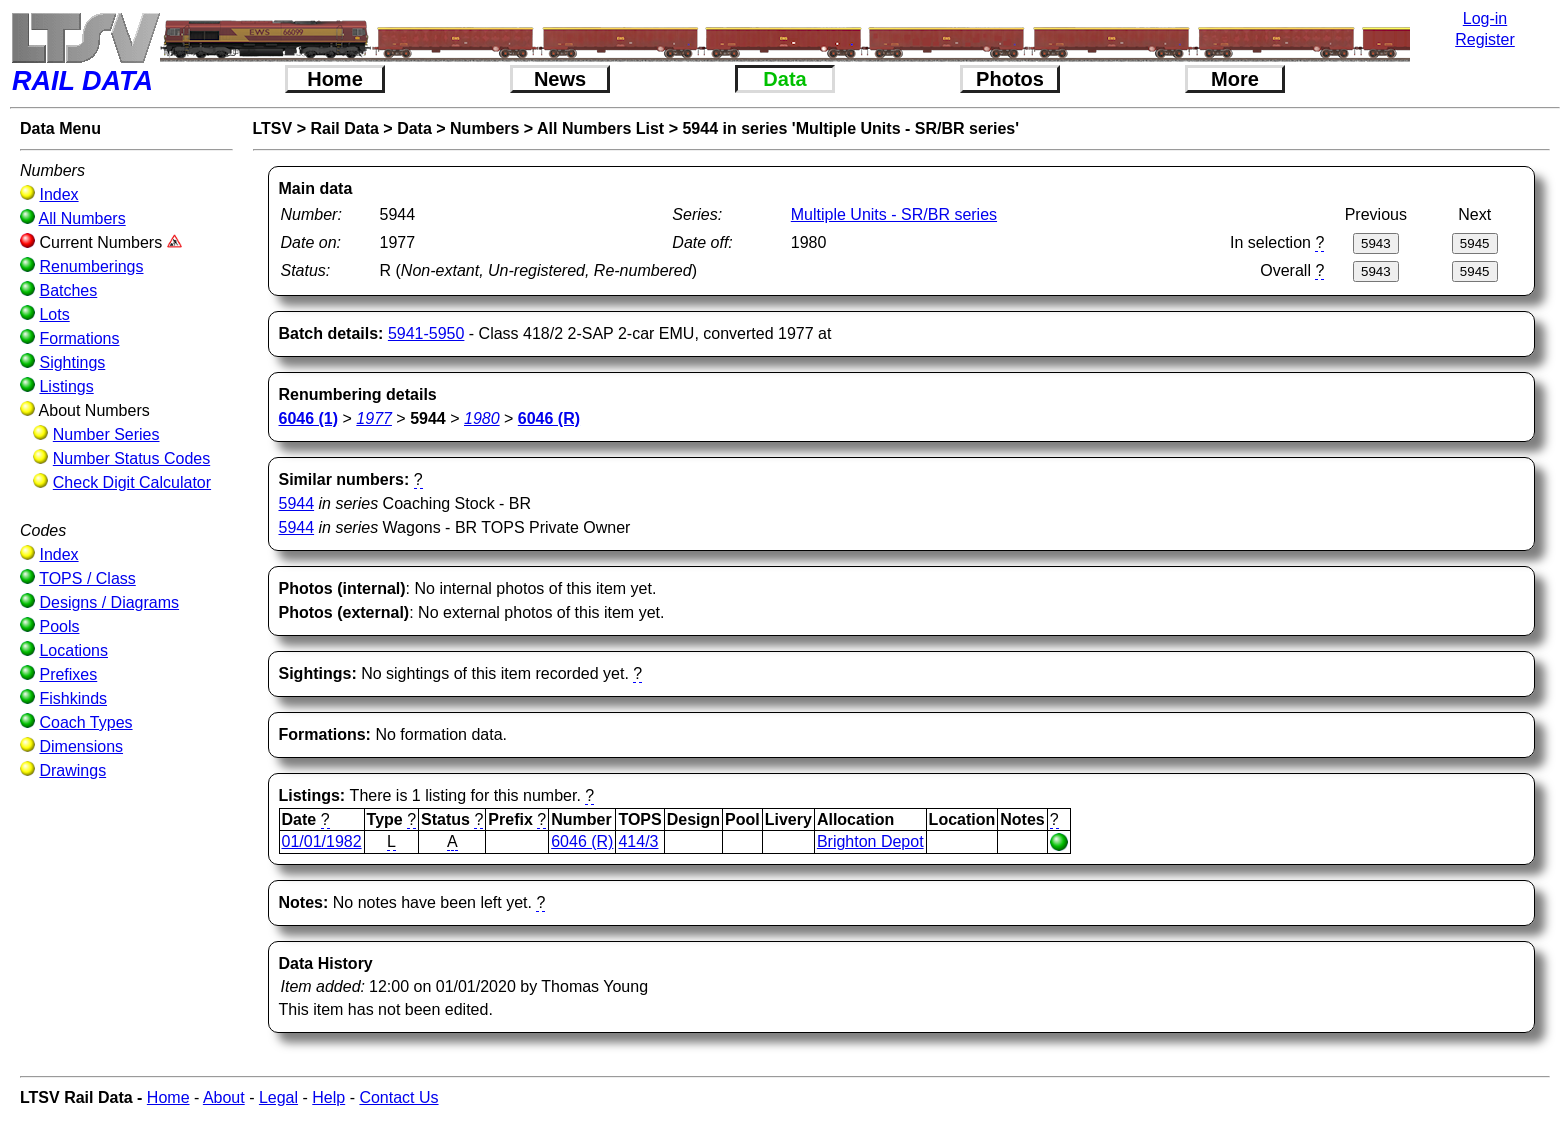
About (224, 1097)
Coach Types (85, 722)
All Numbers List (600, 128)
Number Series (106, 434)
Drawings (72, 770)
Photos (1010, 79)
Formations (79, 338)
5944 (297, 503)
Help (328, 1097)
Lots (54, 314)
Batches (68, 290)
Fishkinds (73, 698)
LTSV (273, 128)
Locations (73, 650)
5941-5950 (426, 333)
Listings (66, 386)
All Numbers (82, 218)
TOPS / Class (87, 578)
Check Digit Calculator (132, 482)
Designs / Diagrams (109, 602)
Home (335, 79)
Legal (278, 1097)
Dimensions (81, 746)
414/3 (638, 841)
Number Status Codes (131, 458)
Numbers (484, 128)
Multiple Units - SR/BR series (894, 214)
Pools (59, 626)
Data (784, 79)
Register (1485, 39)
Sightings (72, 362)
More (1235, 79)
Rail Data (344, 128)
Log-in (1485, 18)
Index (58, 194)
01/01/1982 (322, 841)
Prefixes (68, 674)
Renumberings (91, 266)
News (560, 79)
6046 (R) (582, 841)
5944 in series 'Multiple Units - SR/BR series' (850, 128)
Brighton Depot (870, 841)
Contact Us (398, 1097)
